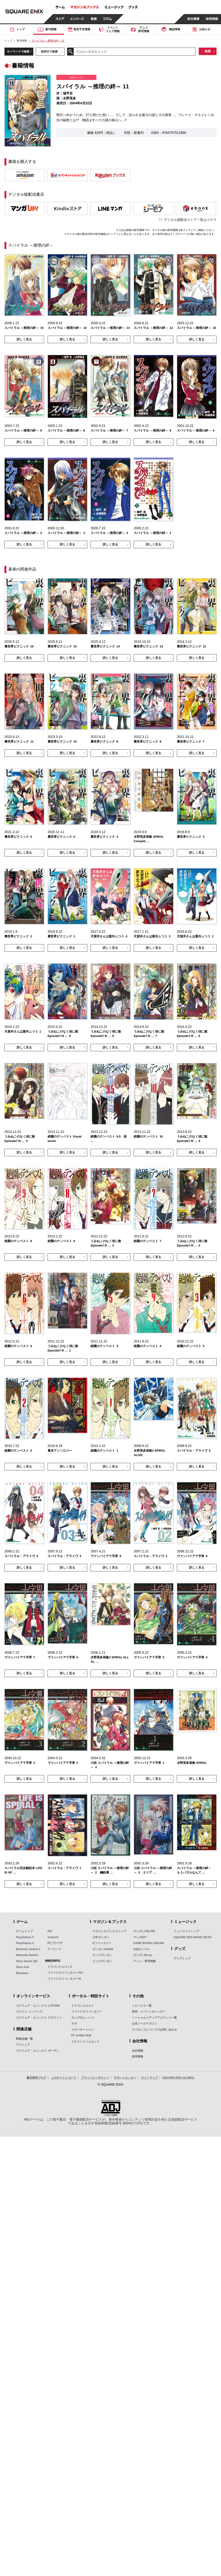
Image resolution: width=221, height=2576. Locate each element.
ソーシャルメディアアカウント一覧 (154, 2017)
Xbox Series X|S (26, 1961)
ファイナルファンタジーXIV (65, 1972)
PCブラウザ (55, 1943)
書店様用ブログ (36, 2077)
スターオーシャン (82, 2029)
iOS (49, 1931)
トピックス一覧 (142, 2005)
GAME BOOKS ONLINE (148, 1943)
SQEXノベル (141, 1949)
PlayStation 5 (25, 1937)
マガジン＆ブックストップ (109, 1931)
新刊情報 (22, 40)
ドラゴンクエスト (82, 2005)
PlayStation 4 (25, 1943)
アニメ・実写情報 (144, 1961)
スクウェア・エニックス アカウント (39, 2017)
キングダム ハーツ (83, 2017)
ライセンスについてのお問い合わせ (154, 2029)
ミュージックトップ (186, 1931)
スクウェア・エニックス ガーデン (37, 2050)
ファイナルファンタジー (86, 2011)
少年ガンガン (100, 1937)
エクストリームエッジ (85, 2041)
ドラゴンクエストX (59, 1966)
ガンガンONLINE (144, 1931)
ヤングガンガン (102, 1955)
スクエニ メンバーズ (29, 2011)
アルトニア (23, 2044)
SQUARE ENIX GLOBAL (179, 2077)
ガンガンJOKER (102, 1949)
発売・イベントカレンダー (149, 2011)
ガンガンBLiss (142, 1955)
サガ (74, 2023)
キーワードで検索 (18, 51)
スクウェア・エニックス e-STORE (38, 2005)
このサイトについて (63, 2077)
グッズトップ (182, 1958)
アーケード (54, 1949)
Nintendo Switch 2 (28, 1949)
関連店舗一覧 (24, 2038)
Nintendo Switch (27, 1955)
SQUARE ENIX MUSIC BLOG (193, 1937)
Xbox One (22, 1967)
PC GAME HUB (81, 2035)
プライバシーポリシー (95, 2077)
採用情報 (137, 2056)
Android (52, 1937)
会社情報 (137, 2050)
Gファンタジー (101, 1943)
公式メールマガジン (144, 2023)
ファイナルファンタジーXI (64, 1978)
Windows (22, 1973)
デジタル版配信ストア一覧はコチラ (190, 220)
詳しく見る (24, 339)
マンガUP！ (141, 1937)
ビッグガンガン (102, 1961)
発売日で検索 (49, 51)
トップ (8, 40)
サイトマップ (149, 2077)
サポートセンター (125, 2077)
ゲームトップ (24, 1931)
